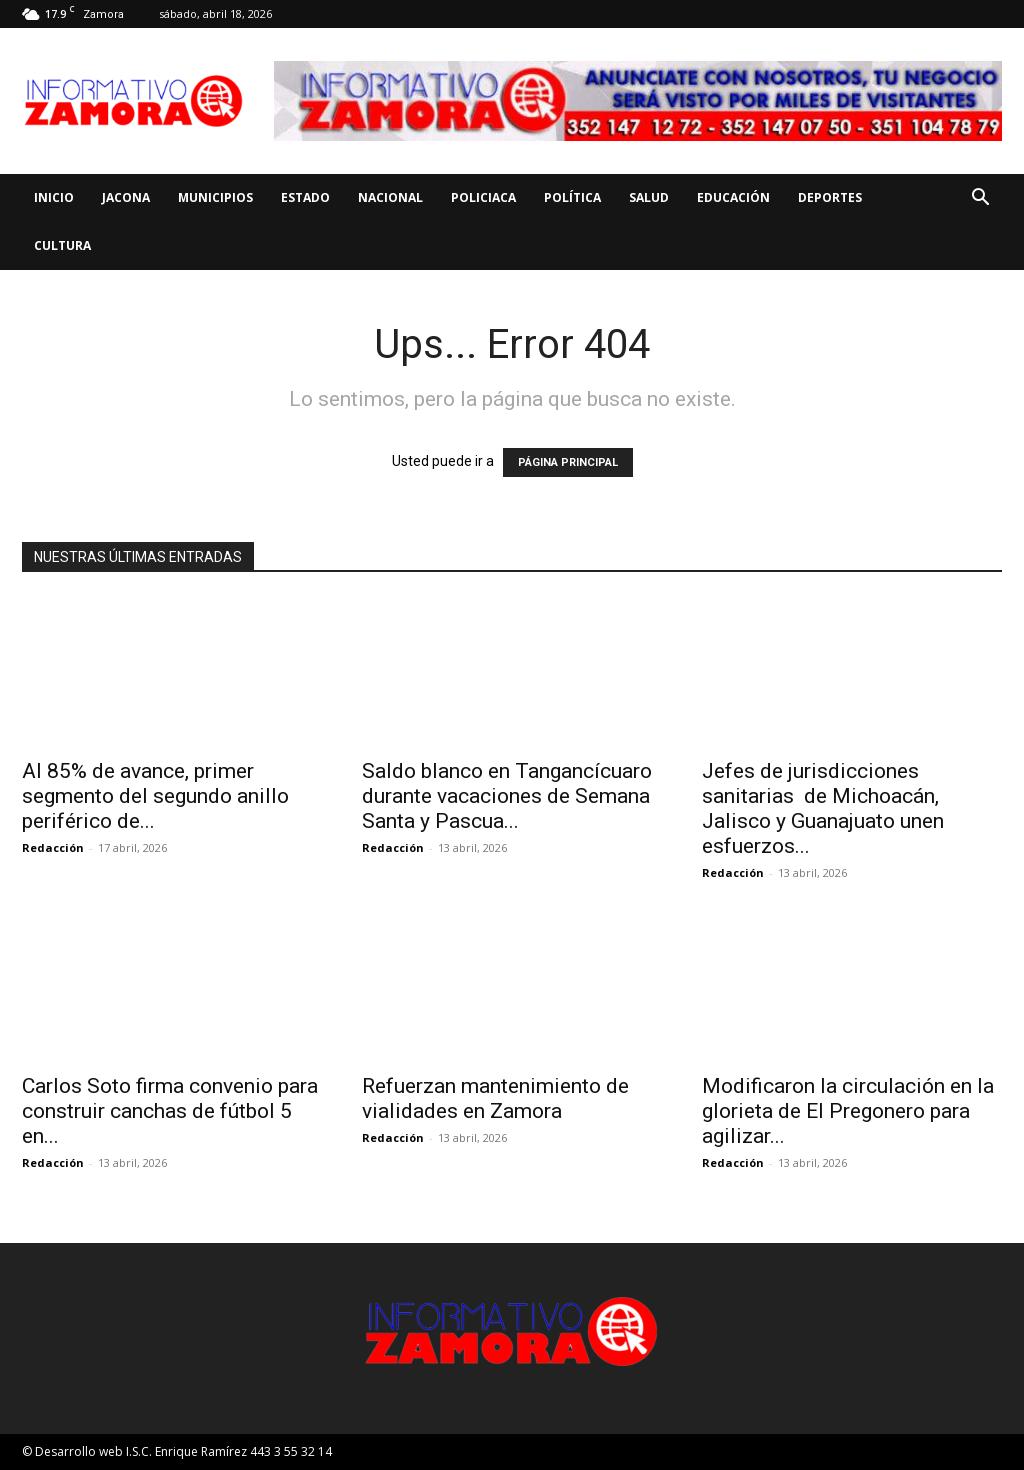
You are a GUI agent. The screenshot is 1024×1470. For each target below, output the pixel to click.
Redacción (53, 847)
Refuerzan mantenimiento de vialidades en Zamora (495, 1098)
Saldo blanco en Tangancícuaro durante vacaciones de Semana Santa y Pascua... (507, 796)
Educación (733, 197)
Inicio (54, 197)
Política (572, 197)
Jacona (126, 197)
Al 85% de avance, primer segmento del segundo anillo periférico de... (155, 796)
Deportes (830, 197)
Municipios (215, 197)
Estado (305, 197)
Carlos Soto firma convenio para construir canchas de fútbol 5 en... (170, 1111)
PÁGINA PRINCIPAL (568, 462)
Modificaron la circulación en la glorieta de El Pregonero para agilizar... (848, 1111)
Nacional (390, 197)
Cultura (62, 245)
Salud (649, 197)
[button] (980, 199)
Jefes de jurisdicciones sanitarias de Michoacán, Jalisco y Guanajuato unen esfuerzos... (823, 808)
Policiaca (483, 197)
